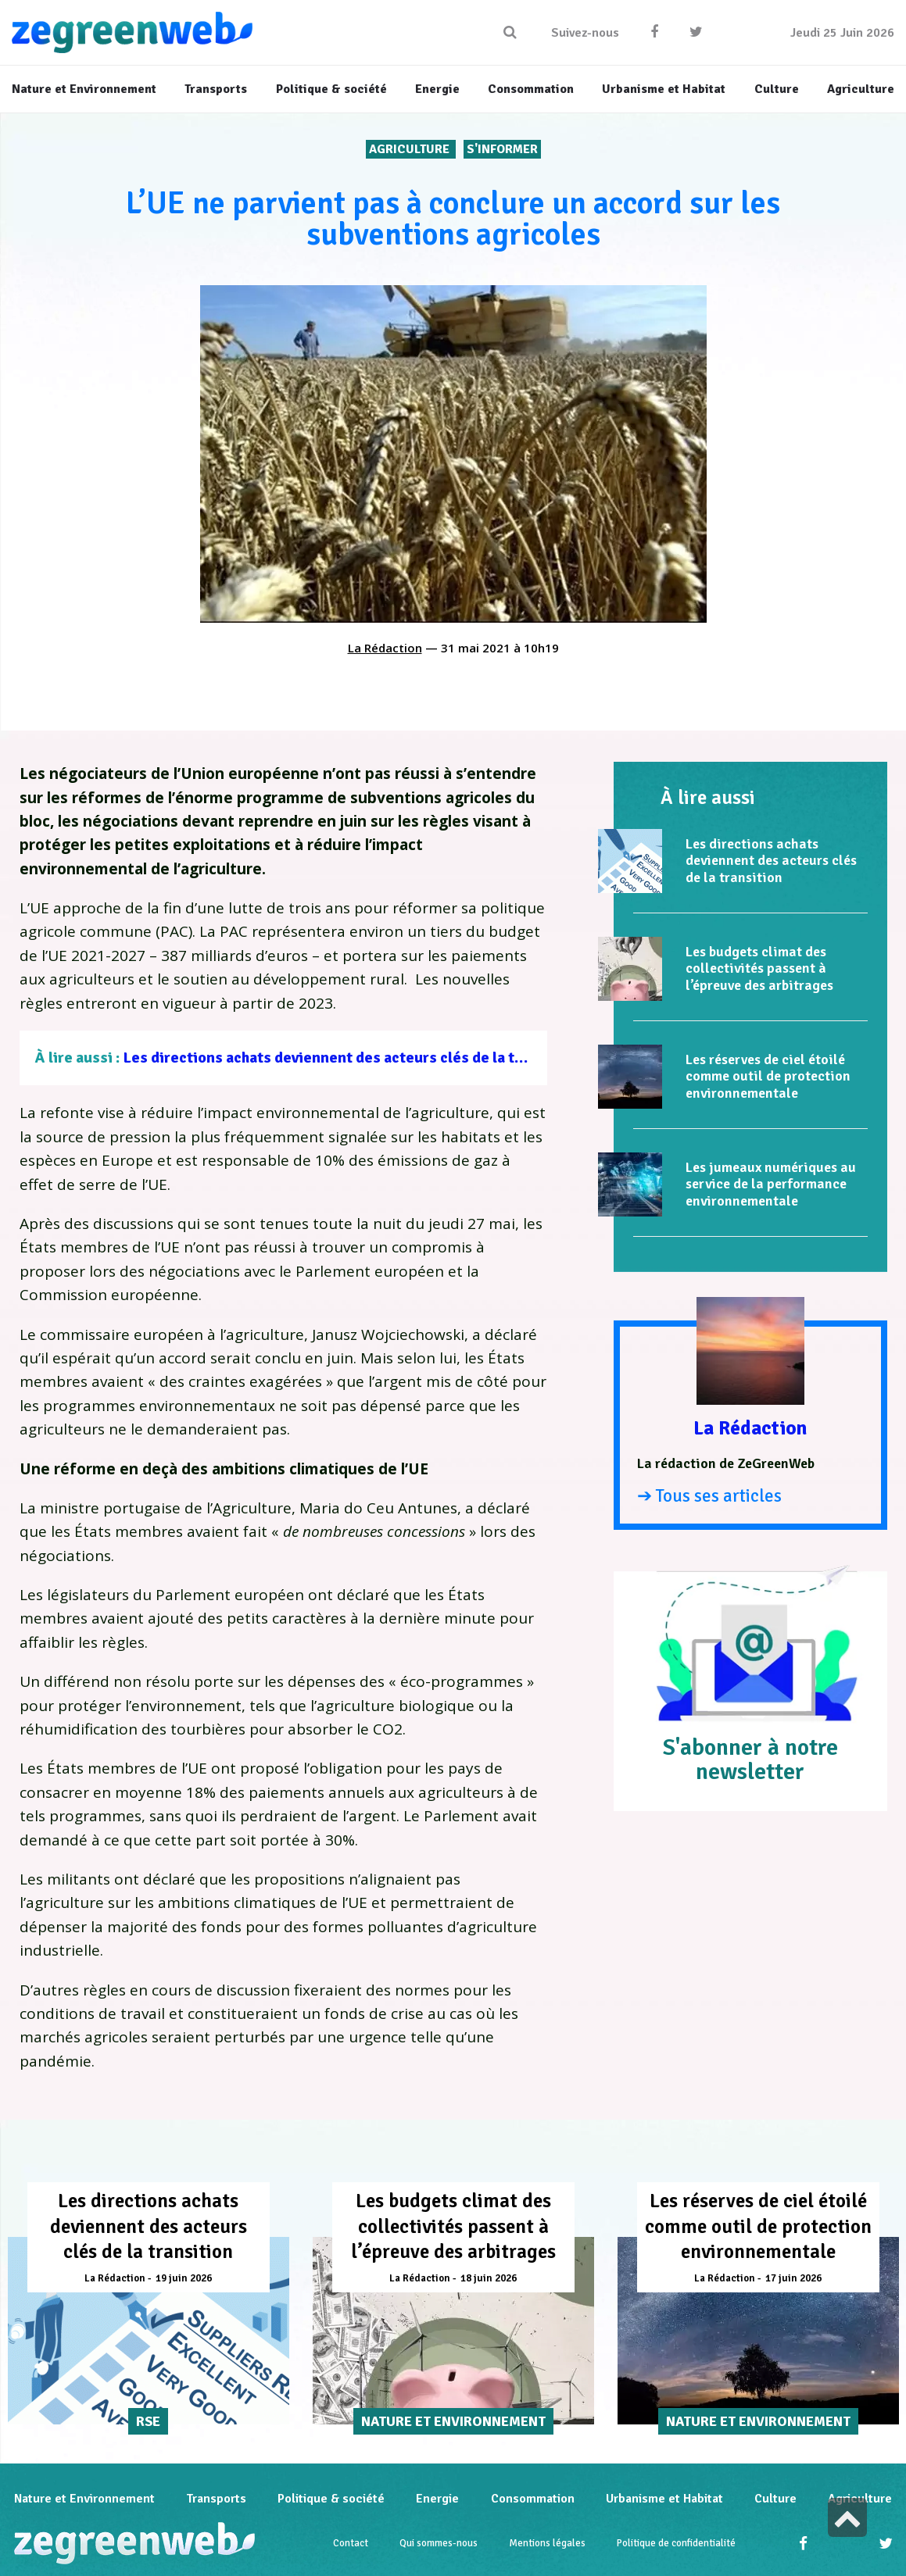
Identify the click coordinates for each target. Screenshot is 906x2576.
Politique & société (331, 2498)
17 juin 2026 (793, 2278)
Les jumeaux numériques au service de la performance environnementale (771, 1184)
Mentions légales (547, 2543)
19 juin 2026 (184, 2278)
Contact (350, 2543)
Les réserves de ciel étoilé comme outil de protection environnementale (768, 1076)
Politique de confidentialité (676, 2543)
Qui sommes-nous (438, 2543)
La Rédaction (385, 648)
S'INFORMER (502, 149)
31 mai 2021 (475, 648)
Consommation (533, 2498)
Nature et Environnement (84, 2498)
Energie (437, 2498)
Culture (775, 2498)
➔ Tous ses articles (709, 1496)
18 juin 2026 (488, 2278)
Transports (216, 2498)
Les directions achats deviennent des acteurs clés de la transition (351, 1057)
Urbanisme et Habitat (664, 2498)
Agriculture (411, 149)
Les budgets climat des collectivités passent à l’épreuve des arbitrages (759, 968)
